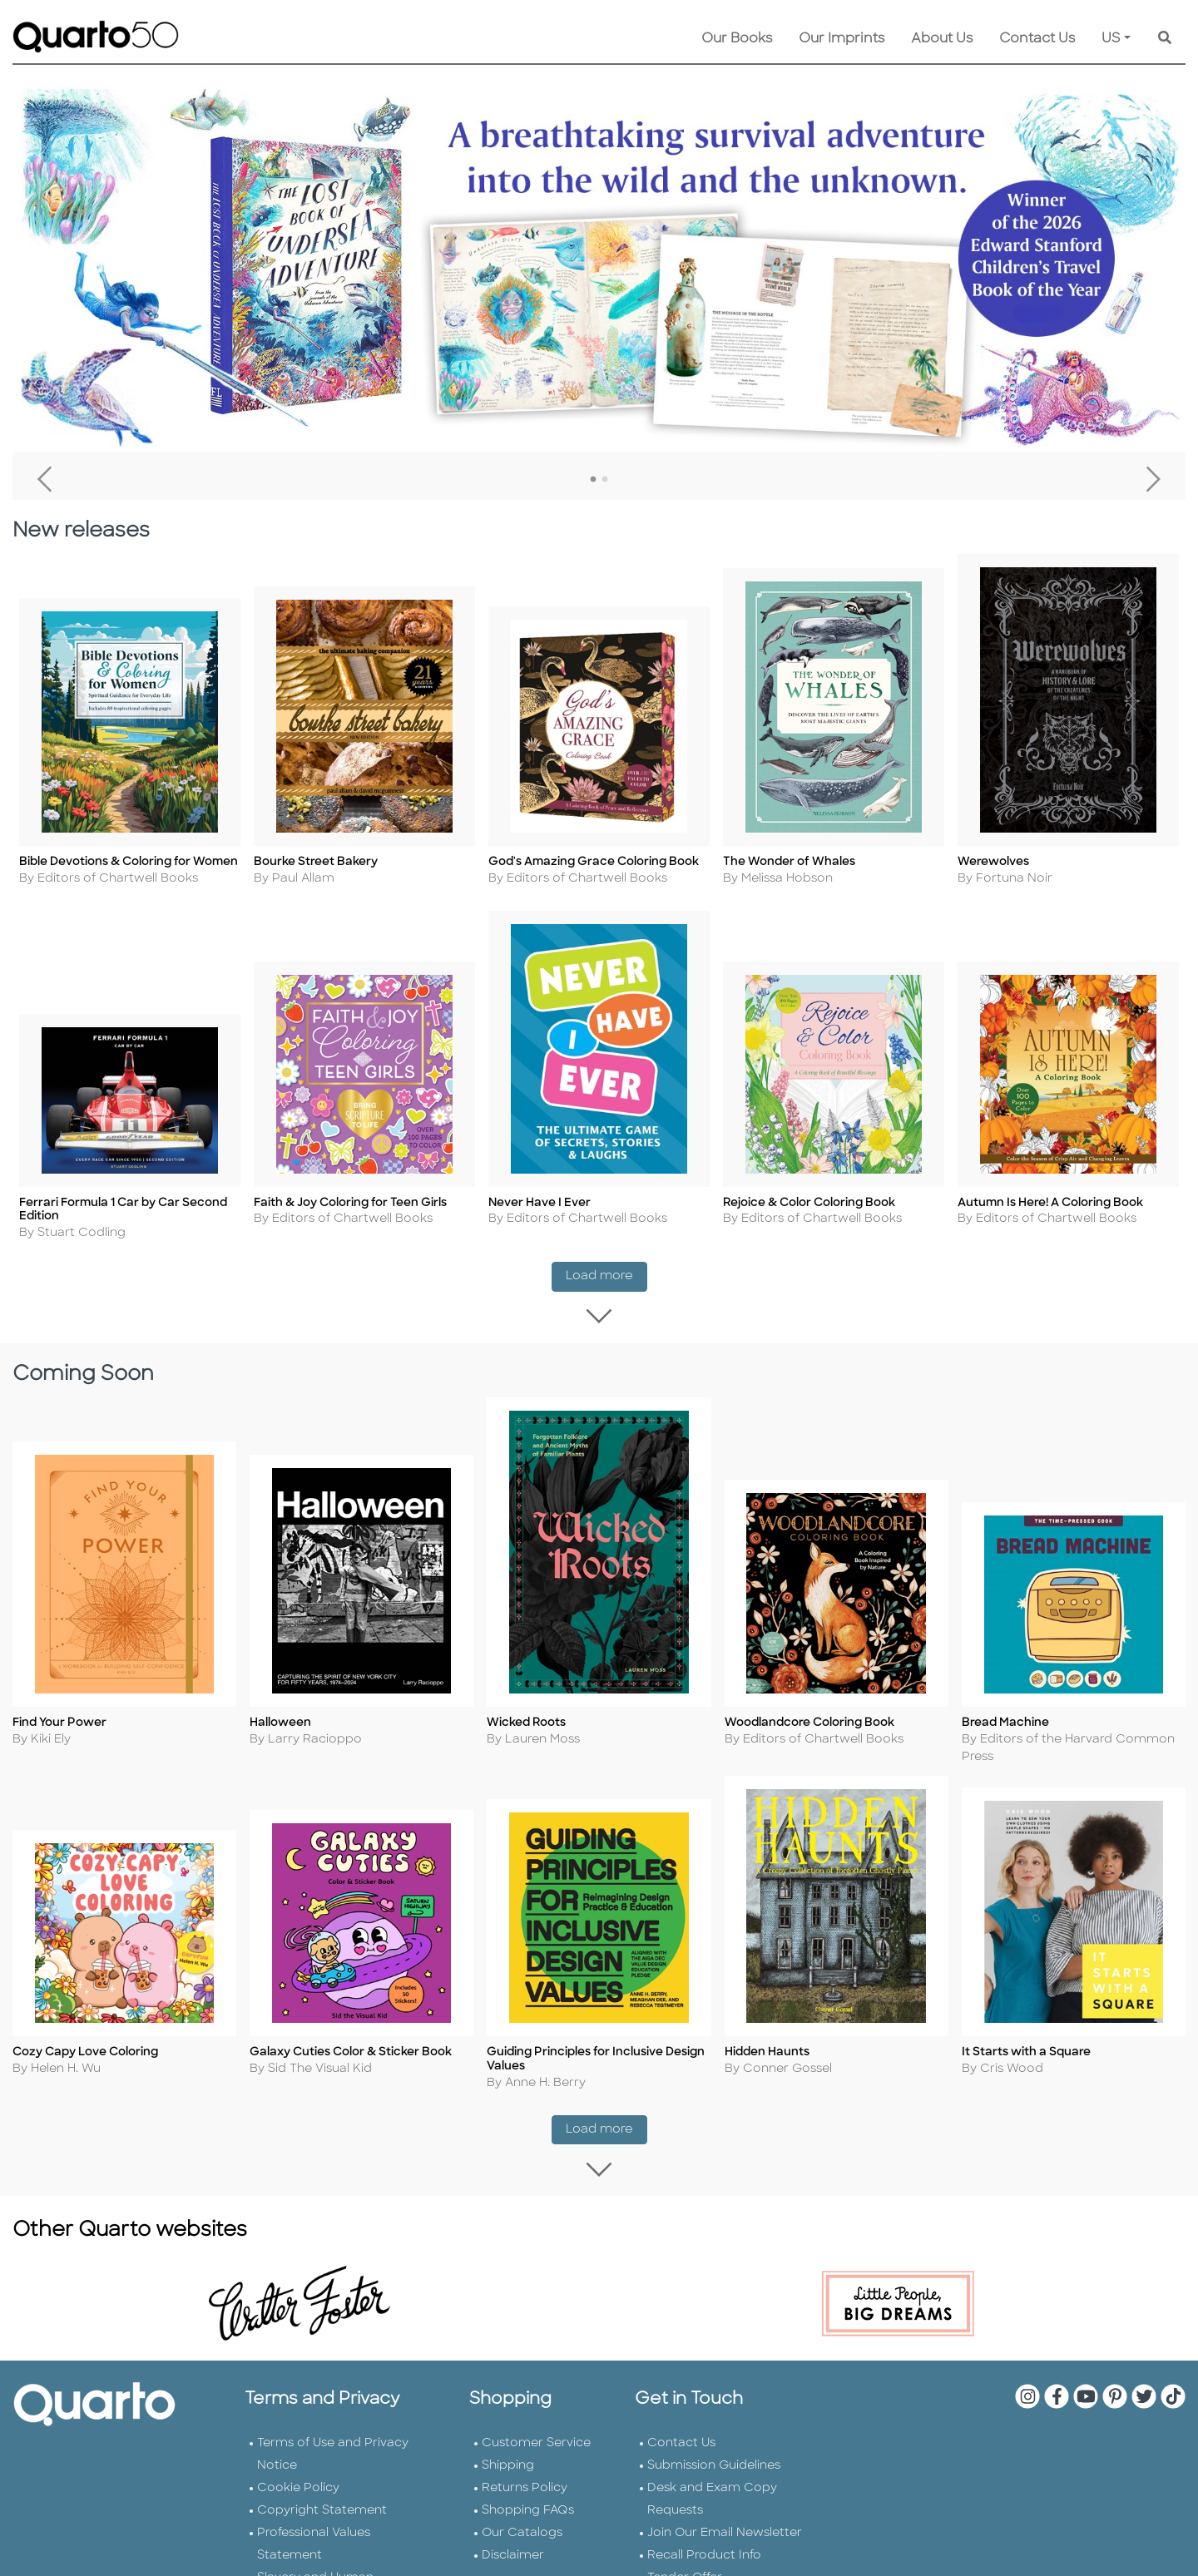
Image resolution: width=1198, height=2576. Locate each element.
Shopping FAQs (528, 2488)
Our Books (736, 39)
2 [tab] (605, 480)
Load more (606, 1267)
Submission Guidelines (713, 2443)
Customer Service (536, 2421)
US (1111, 39)
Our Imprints (841, 39)
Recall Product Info (704, 2533)
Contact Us (1037, 39)
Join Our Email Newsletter (724, 2510)
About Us (942, 39)
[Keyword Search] (1164, 39)
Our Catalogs (522, 2510)
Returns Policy (524, 2466)
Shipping (508, 2443)
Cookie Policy (298, 2466)
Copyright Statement (322, 2488)
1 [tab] (593, 480)
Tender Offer (684, 2555)
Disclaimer (513, 2533)
